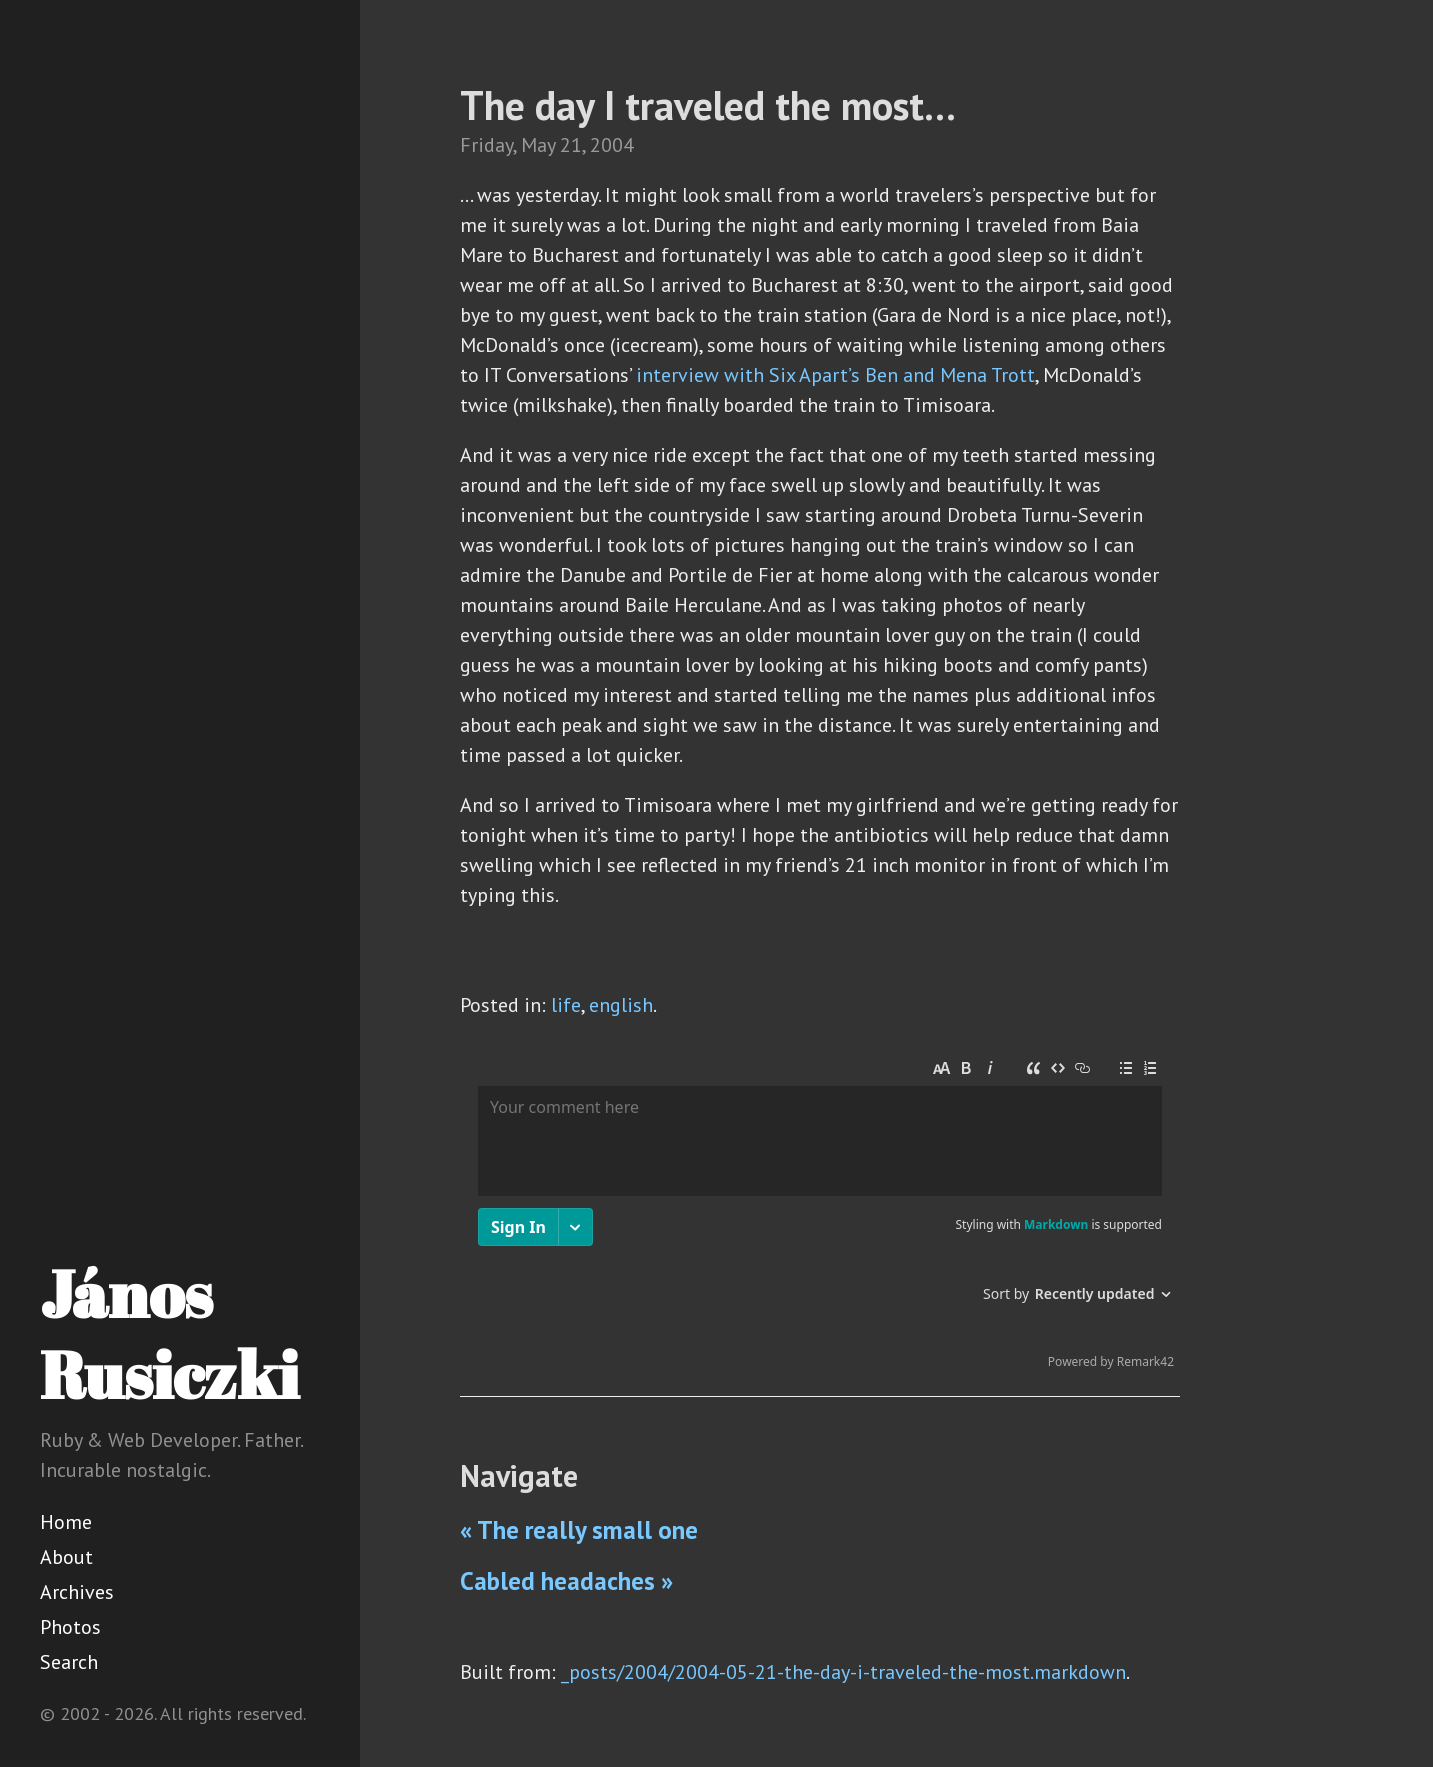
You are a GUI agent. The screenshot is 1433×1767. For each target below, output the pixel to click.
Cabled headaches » (566, 1581)
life (566, 1005)
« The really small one (579, 1530)
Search (69, 1662)
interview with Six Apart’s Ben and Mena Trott (835, 375)
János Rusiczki (169, 1333)
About (66, 1557)
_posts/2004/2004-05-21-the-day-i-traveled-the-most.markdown (843, 1672)
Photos (70, 1627)
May (538, 145)
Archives (77, 1592)
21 (571, 145)
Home (66, 1522)
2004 (612, 145)
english (621, 1005)
